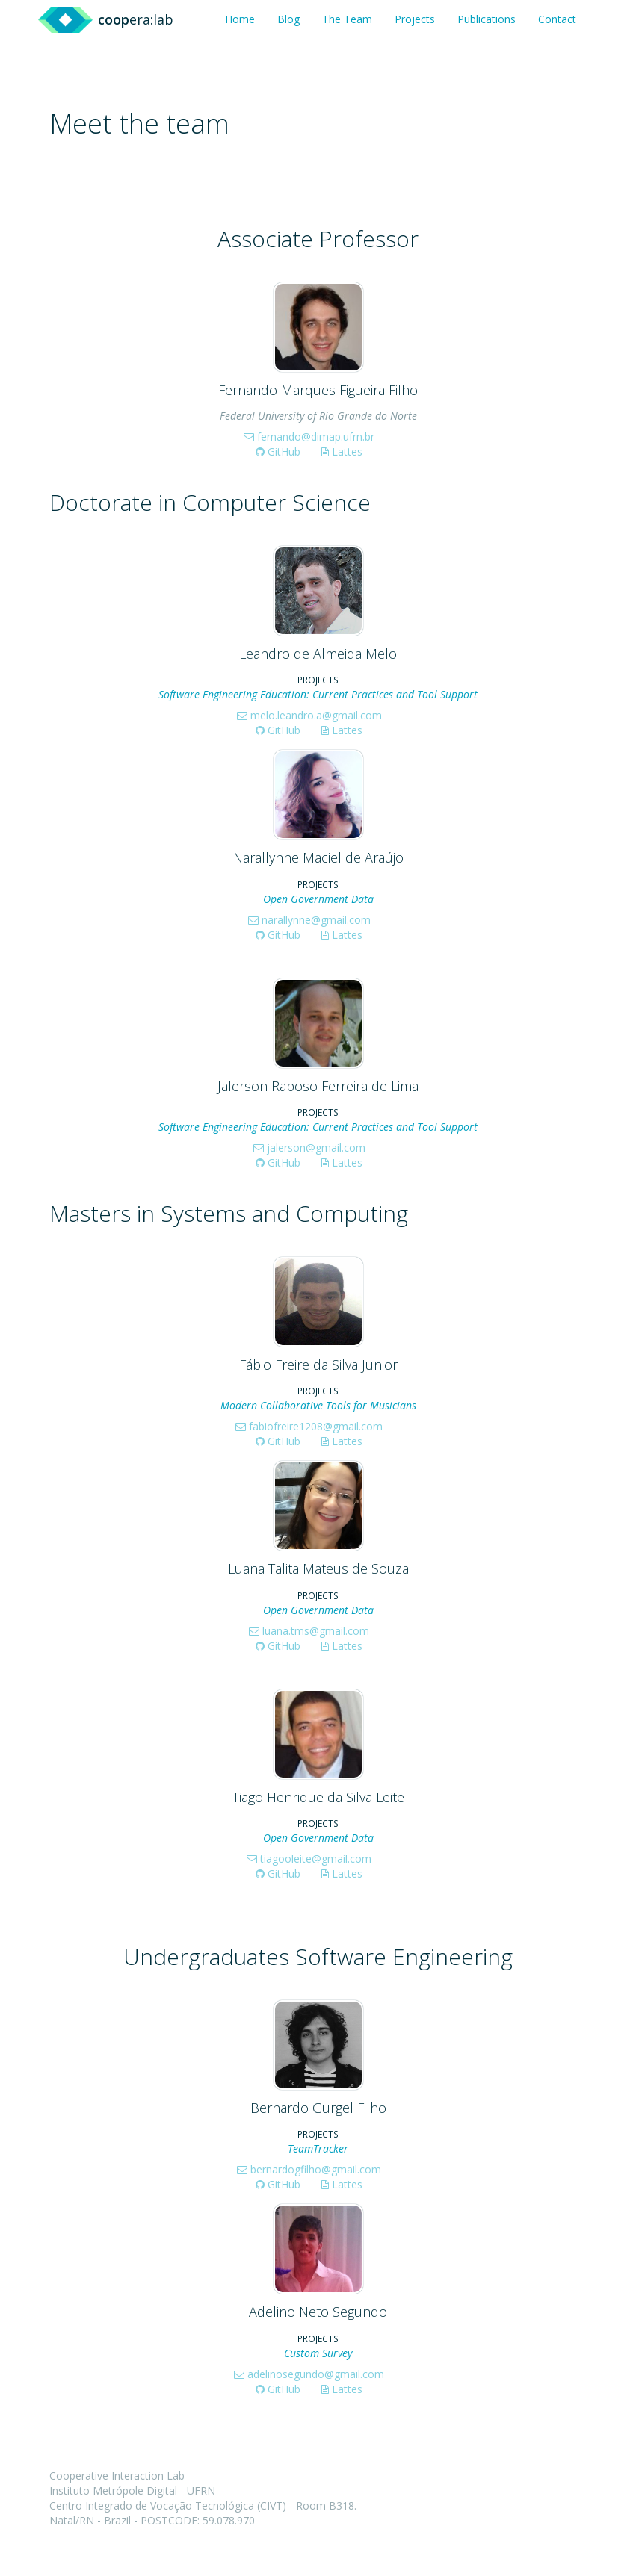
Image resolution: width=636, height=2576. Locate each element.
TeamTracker (318, 2148)
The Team (347, 19)
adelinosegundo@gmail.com (309, 2374)
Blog (288, 19)
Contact (557, 19)
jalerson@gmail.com (309, 1147)
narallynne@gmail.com (309, 920)
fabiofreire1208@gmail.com (309, 1426)
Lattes (341, 451)
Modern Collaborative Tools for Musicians (318, 1405)
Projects (415, 19)
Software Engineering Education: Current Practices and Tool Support (318, 694)
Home (240, 19)
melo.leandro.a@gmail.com (309, 715)
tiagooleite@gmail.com (309, 1859)
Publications (486, 19)
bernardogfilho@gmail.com (309, 2169)
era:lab (135, 19)
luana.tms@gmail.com (309, 1631)
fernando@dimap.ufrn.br (309, 436)
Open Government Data (318, 899)
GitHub (278, 451)
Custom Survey (318, 2353)
